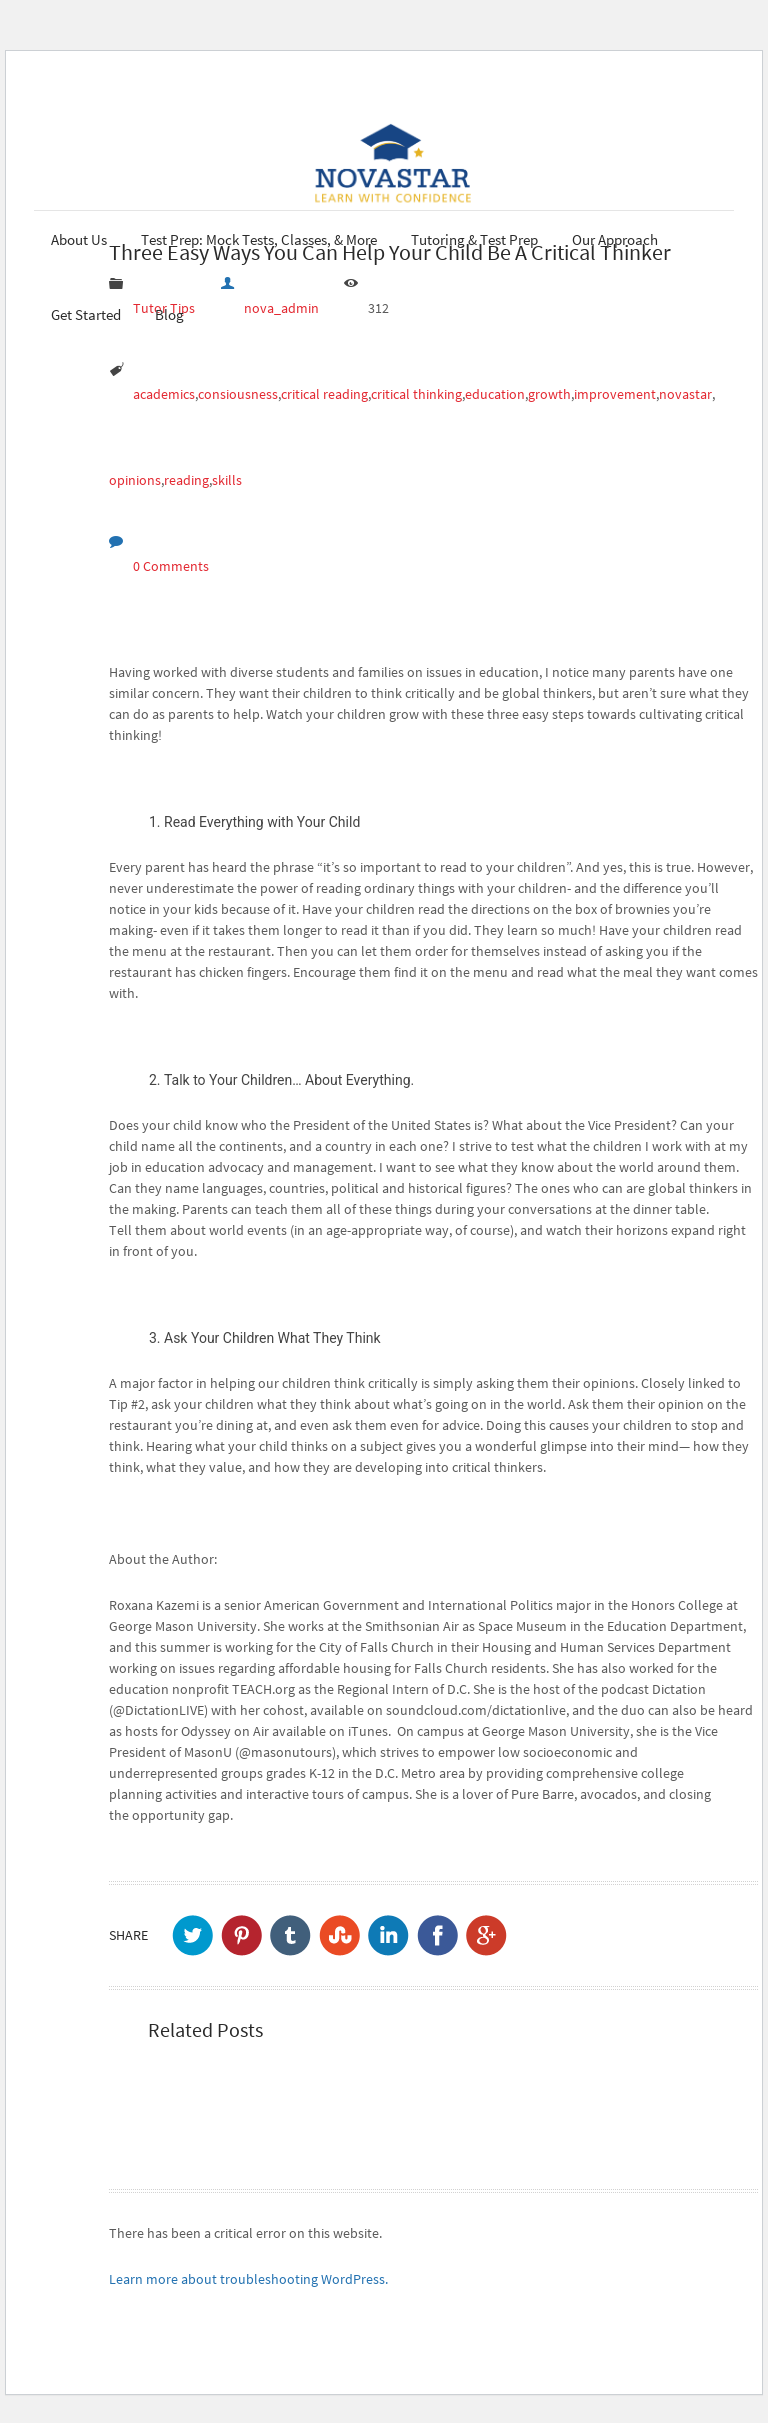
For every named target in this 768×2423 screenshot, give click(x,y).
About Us (79, 239)
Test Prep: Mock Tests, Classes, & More (259, 239)
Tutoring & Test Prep (474, 239)
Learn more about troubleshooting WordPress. (248, 2279)
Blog (169, 314)
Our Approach (615, 239)
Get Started (86, 314)
